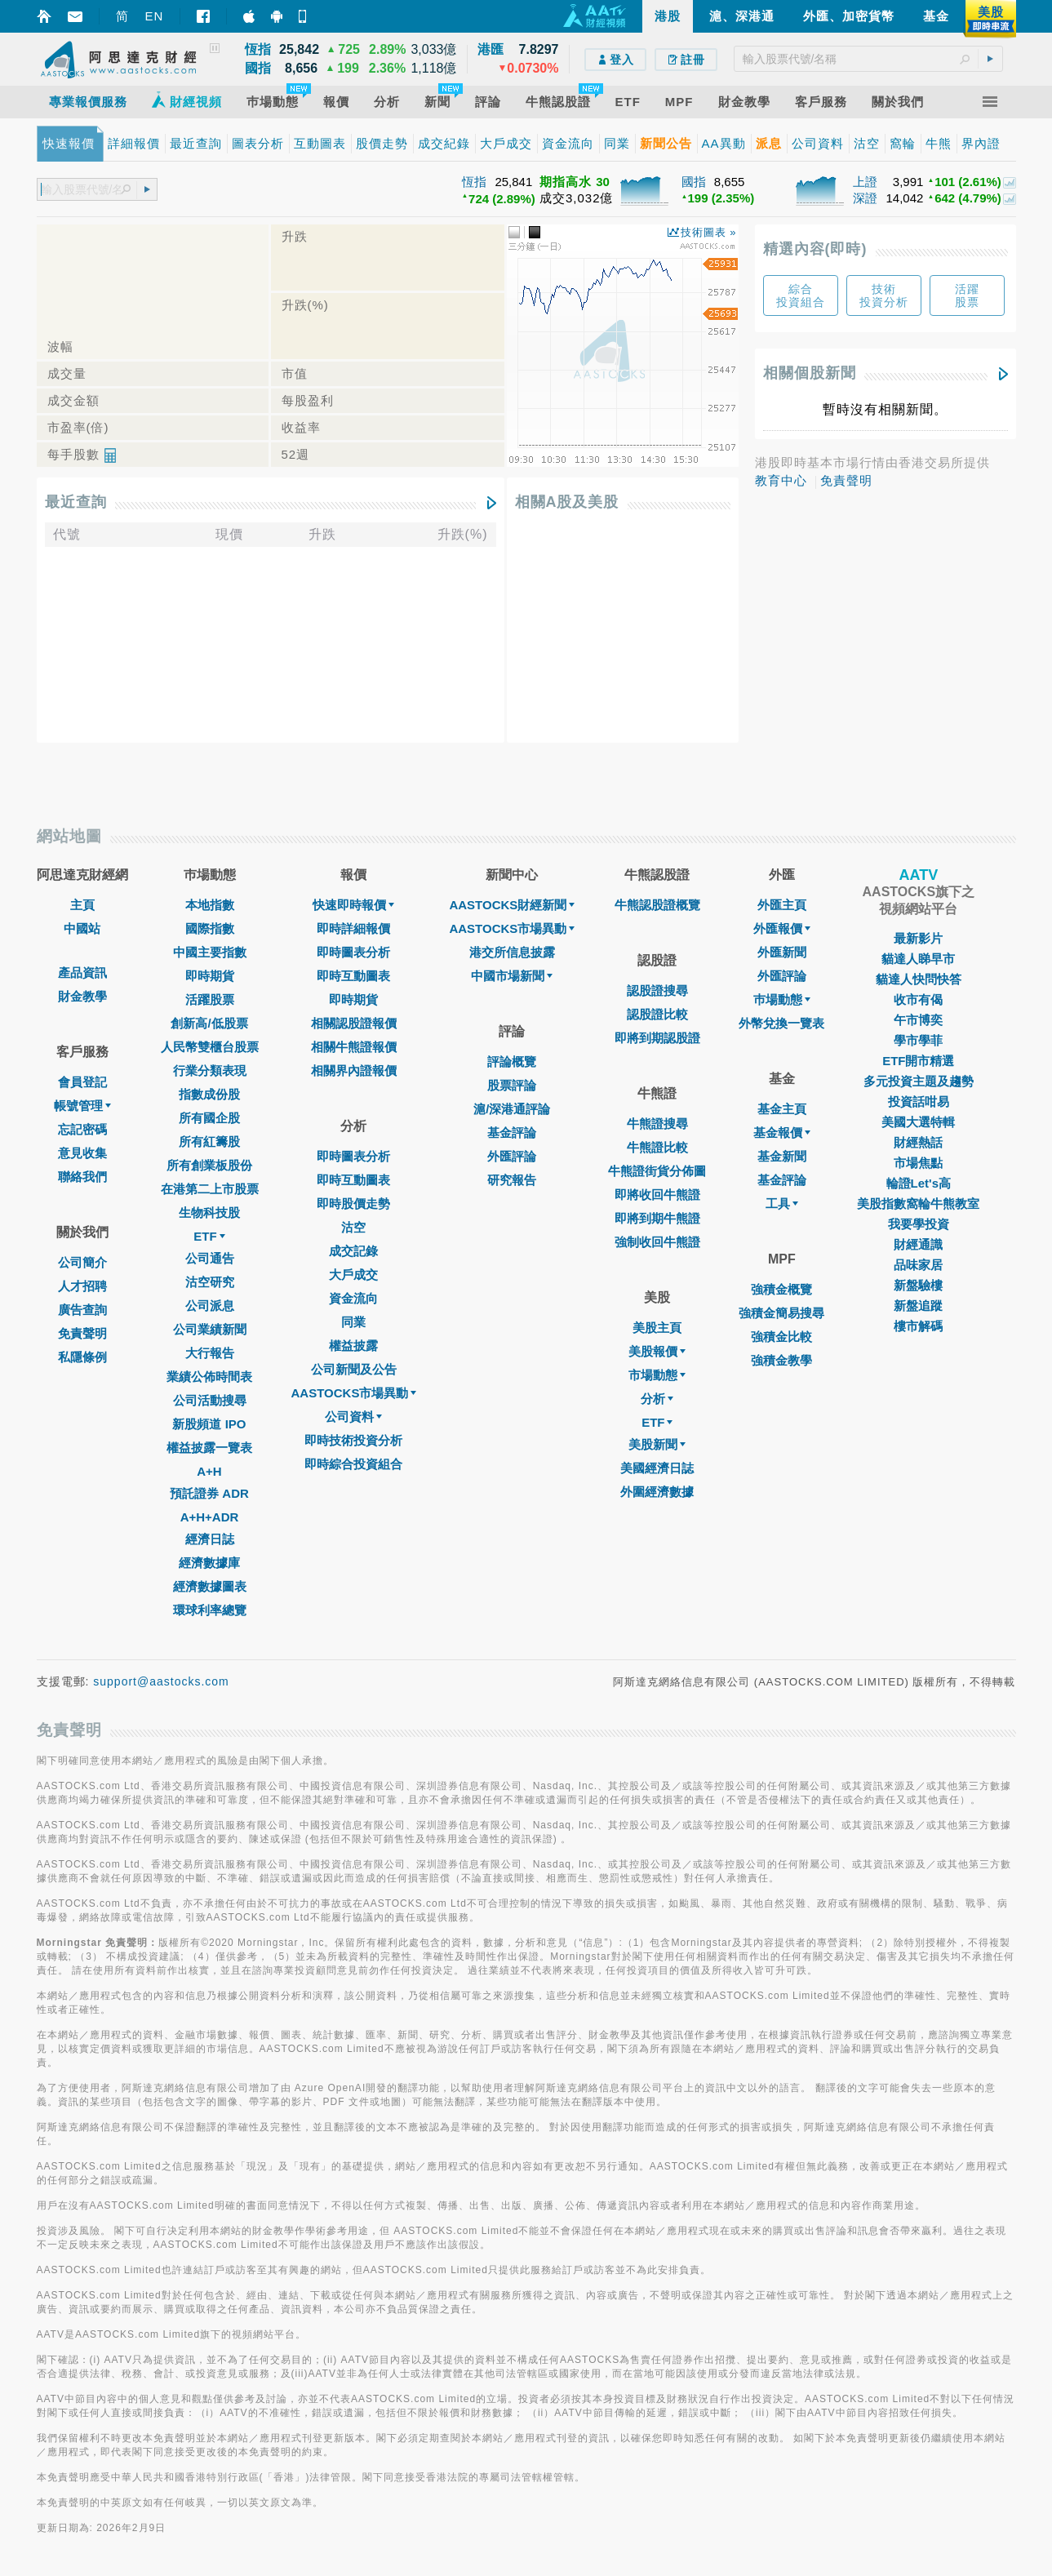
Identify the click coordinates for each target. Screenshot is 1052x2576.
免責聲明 (846, 480)
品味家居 (918, 1265)
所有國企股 (209, 1118)
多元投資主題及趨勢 (918, 1081)
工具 (782, 1203)
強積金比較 (781, 1337)
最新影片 (918, 938)
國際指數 (209, 928)
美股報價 (657, 1351)
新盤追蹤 (918, 1305)
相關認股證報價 (354, 1023)
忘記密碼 (82, 1129)
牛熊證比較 (657, 1147)
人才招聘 (82, 1286)
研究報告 (511, 1180)
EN (154, 16)
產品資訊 (82, 972)
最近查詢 (76, 502)
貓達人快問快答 (918, 979)
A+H (209, 1471)
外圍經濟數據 (657, 1492)
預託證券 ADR (209, 1493)
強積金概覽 (781, 1289)
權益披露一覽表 (209, 1448)
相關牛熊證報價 (354, 1047)
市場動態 (657, 1375)
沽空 (353, 1227)
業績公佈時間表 (209, 1376)
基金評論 (511, 1132)
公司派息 (209, 1305)
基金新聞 (781, 1156)
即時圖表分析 (353, 952)
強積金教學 (781, 1360)
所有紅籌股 (209, 1141)
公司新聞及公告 (354, 1369)
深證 (865, 198)
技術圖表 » (709, 232)
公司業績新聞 (209, 1329)
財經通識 (918, 1244)
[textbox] (868, 59)
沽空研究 (209, 1282)
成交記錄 (353, 1251)
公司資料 (353, 1416)
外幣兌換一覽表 (781, 1023)
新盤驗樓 (918, 1285)
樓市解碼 (918, 1326)
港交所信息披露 (512, 952)
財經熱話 (918, 1142)
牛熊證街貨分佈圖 (657, 1171)
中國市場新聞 (512, 976)
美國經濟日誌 (657, 1468)
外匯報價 (781, 928)
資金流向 (353, 1298)
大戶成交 (353, 1274)
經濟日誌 (209, 1539)
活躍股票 (209, 999)
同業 (353, 1322)
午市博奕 (918, 1020)
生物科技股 (209, 1212)
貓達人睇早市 (918, 959)
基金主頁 (781, 1109)
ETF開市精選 (918, 1061)
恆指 (474, 182)
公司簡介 (82, 1262)
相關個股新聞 (809, 373)
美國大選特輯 (918, 1122)
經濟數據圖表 (209, 1586)
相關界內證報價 (354, 1070)
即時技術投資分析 (353, 1440)
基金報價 (781, 1132)
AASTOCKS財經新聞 (512, 905)
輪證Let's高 (918, 1183)
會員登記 (82, 1082)
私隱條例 (82, 1357)
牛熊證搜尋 (657, 1123)
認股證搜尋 (657, 990)
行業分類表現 (209, 1070)
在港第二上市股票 (210, 1189)
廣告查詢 (82, 1310)
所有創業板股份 (209, 1165)
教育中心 (781, 480)
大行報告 (209, 1353)
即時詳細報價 (353, 928)
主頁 (82, 905)
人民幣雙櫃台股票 (210, 1047)
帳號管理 (82, 1106)
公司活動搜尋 (209, 1400)
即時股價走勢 (353, 1203)
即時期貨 (209, 976)
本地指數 (209, 905)
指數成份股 (209, 1094)
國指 (693, 182)
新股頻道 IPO (209, 1424)
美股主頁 (657, 1328)
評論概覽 (511, 1061)
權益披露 (353, 1345)
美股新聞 (657, 1444)
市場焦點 (918, 1163)
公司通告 (209, 1258)
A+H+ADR (209, 1517)
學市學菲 (918, 1040)
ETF (208, 1236)
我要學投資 (918, 1224)
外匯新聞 (781, 952)
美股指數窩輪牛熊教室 (918, 1203)
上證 (865, 182)
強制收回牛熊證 (657, 1242)
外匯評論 (511, 1156)
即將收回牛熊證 (657, 1194)
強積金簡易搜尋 (781, 1313)
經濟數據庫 (209, 1563)
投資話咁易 (918, 1101)
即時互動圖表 (353, 976)
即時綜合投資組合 (353, 1464)
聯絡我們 (82, 1177)
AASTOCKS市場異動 (354, 1393)
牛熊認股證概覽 (657, 905)
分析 (657, 1399)
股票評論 (511, 1085)
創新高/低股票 (209, 1023)
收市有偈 (918, 999)
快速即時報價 (353, 905)
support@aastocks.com (161, 1681)
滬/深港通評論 (511, 1109)
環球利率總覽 (209, 1610)
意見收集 (82, 1153)
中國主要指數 (209, 952)
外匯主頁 (781, 905)
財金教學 (82, 996)
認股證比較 (657, 1014)
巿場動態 (781, 999)
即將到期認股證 (657, 1038)
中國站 (82, 928)
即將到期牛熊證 (657, 1218)
